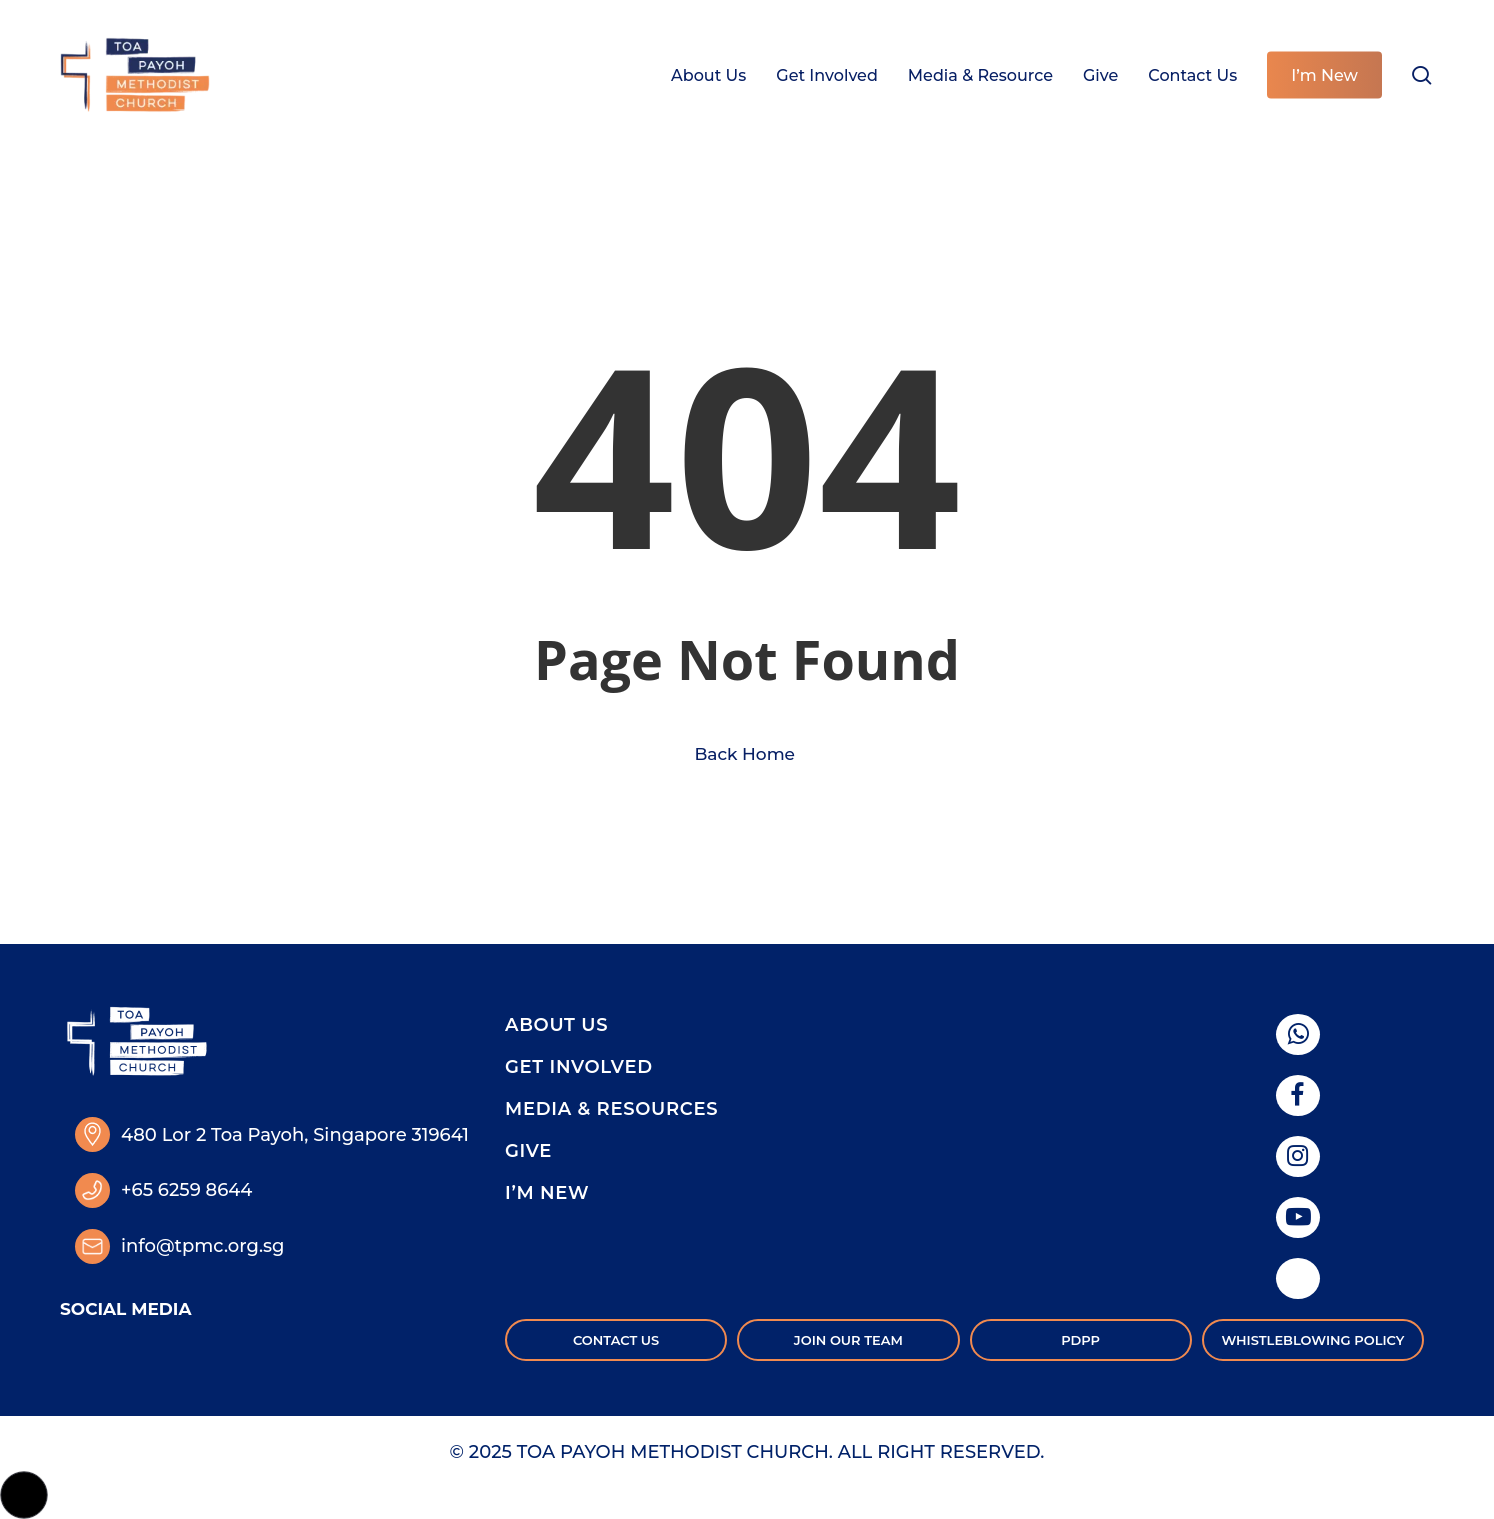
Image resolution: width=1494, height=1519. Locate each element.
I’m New (547, 1193)
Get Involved (579, 1067)
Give (528, 1151)
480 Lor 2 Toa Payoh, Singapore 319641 (295, 1135)
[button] (24, 1495)
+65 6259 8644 (186, 1190)
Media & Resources (611, 1109)
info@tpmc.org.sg (202, 1246)
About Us (556, 1025)
